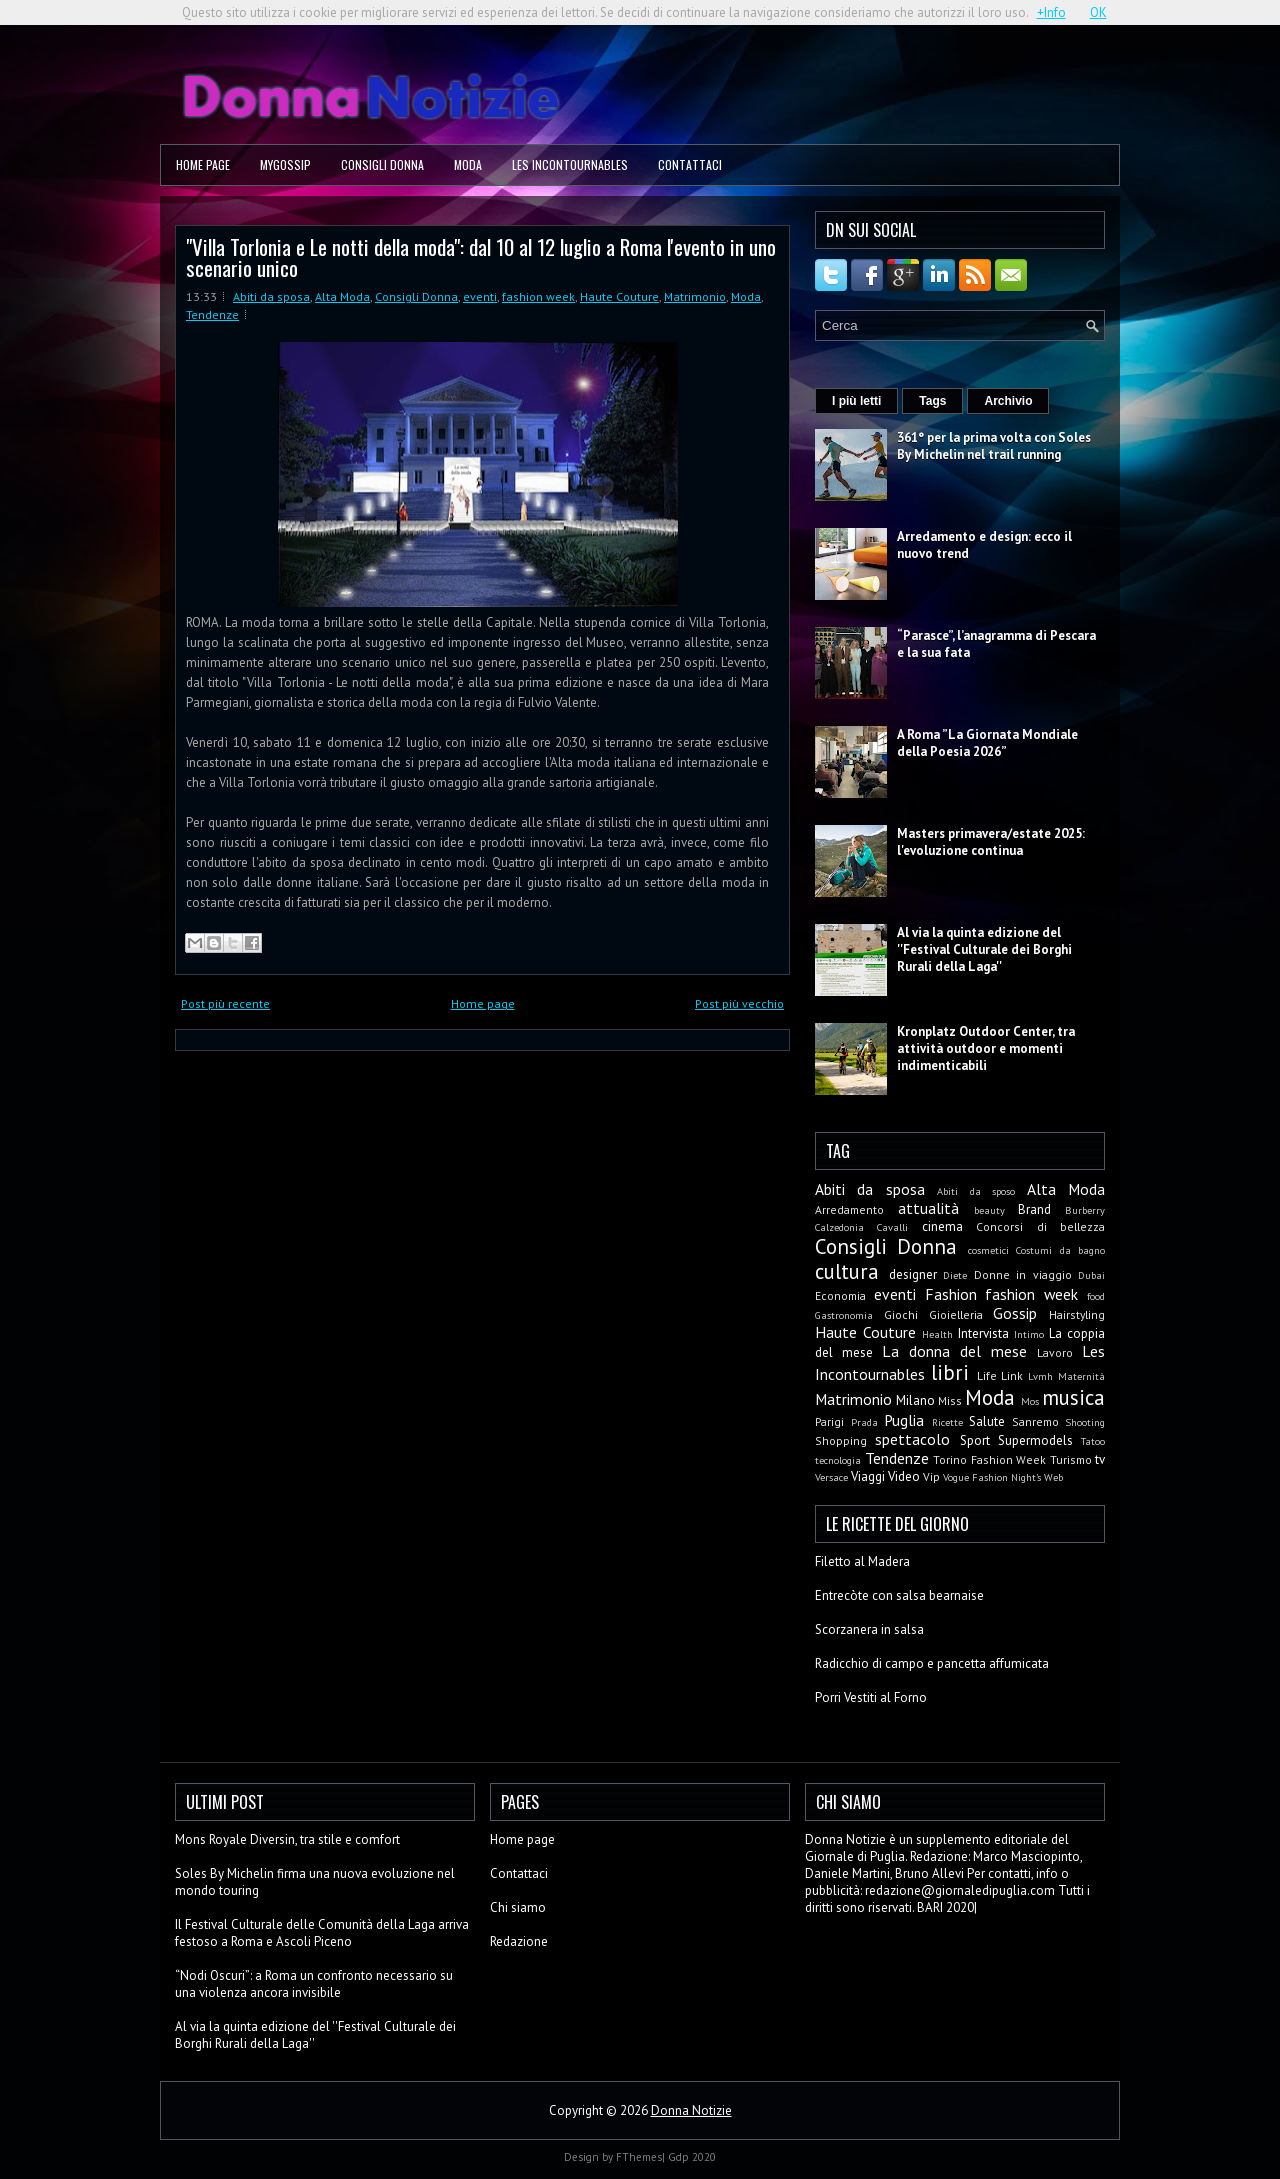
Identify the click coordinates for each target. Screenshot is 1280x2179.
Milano (915, 1400)
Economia (840, 1295)
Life (987, 1375)
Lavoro (1055, 1352)
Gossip (1015, 1313)
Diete (955, 1275)
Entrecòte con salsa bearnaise (899, 1595)
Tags (932, 401)
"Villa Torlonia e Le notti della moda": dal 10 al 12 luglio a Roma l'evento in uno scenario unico (481, 257)
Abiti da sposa (271, 296)
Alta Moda (342, 296)
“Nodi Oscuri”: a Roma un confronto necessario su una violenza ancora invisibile (314, 1984)
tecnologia (838, 1460)
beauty (989, 1210)
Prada (864, 1422)
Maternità (1081, 1376)
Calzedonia (839, 1227)
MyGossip (285, 164)
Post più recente (225, 1003)
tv (1100, 1459)
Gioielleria (956, 1314)
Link (1012, 1375)
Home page (203, 164)
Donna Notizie (691, 2110)
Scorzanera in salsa (869, 1629)
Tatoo (1093, 1441)
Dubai (1091, 1275)
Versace (831, 1477)
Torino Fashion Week (989, 1459)
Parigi (829, 1421)
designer (913, 1274)
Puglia (904, 1420)
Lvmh (1040, 1376)
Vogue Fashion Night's (992, 1477)
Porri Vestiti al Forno (871, 1697)
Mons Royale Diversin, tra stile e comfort (287, 1839)
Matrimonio (695, 296)
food (1096, 1296)
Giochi (901, 1314)
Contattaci (690, 164)
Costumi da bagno (1060, 1250)
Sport (975, 1440)
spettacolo (912, 1439)
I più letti (856, 401)
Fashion (951, 1294)
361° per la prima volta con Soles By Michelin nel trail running (994, 446)
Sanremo (1035, 1421)
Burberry (1085, 1210)
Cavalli (892, 1227)
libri (950, 1372)
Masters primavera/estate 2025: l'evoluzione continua (991, 842)
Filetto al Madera (862, 1561)
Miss (950, 1400)
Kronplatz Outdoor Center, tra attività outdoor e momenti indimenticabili (986, 1048)
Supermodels (1035, 1440)
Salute (987, 1421)
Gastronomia (844, 1315)
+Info (1051, 12)
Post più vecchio (739, 1003)
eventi (480, 296)
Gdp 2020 (692, 2157)
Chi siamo (518, 1907)
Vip (931, 1476)
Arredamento (849, 1209)
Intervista (983, 1333)
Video (904, 1476)
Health (937, 1334)
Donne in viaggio (1023, 1274)
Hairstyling (1077, 1314)
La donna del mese (954, 1351)
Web (1053, 1477)
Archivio (1008, 401)
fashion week (538, 296)
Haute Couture (619, 296)
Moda (468, 164)
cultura (847, 1271)
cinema (942, 1226)
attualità (928, 1208)
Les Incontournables (570, 164)
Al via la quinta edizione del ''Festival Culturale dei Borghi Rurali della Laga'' (984, 949)
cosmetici (988, 1250)
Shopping (841, 1440)
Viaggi (868, 1476)
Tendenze (212, 314)
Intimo (1029, 1334)
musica (1073, 1397)
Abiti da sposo (976, 1191)
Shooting (1085, 1422)
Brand (1034, 1209)
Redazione (519, 1941)
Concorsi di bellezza (1040, 1226)
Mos (1030, 1401)
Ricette (947, 1422)
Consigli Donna (382, 164)
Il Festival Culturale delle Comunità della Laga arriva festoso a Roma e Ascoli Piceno (322, 1933)
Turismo (1071, 1459)
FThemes (639, 2157)
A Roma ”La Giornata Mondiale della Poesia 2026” (987, 743)
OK (1098, 12)
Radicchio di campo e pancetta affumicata (932, 1663)
